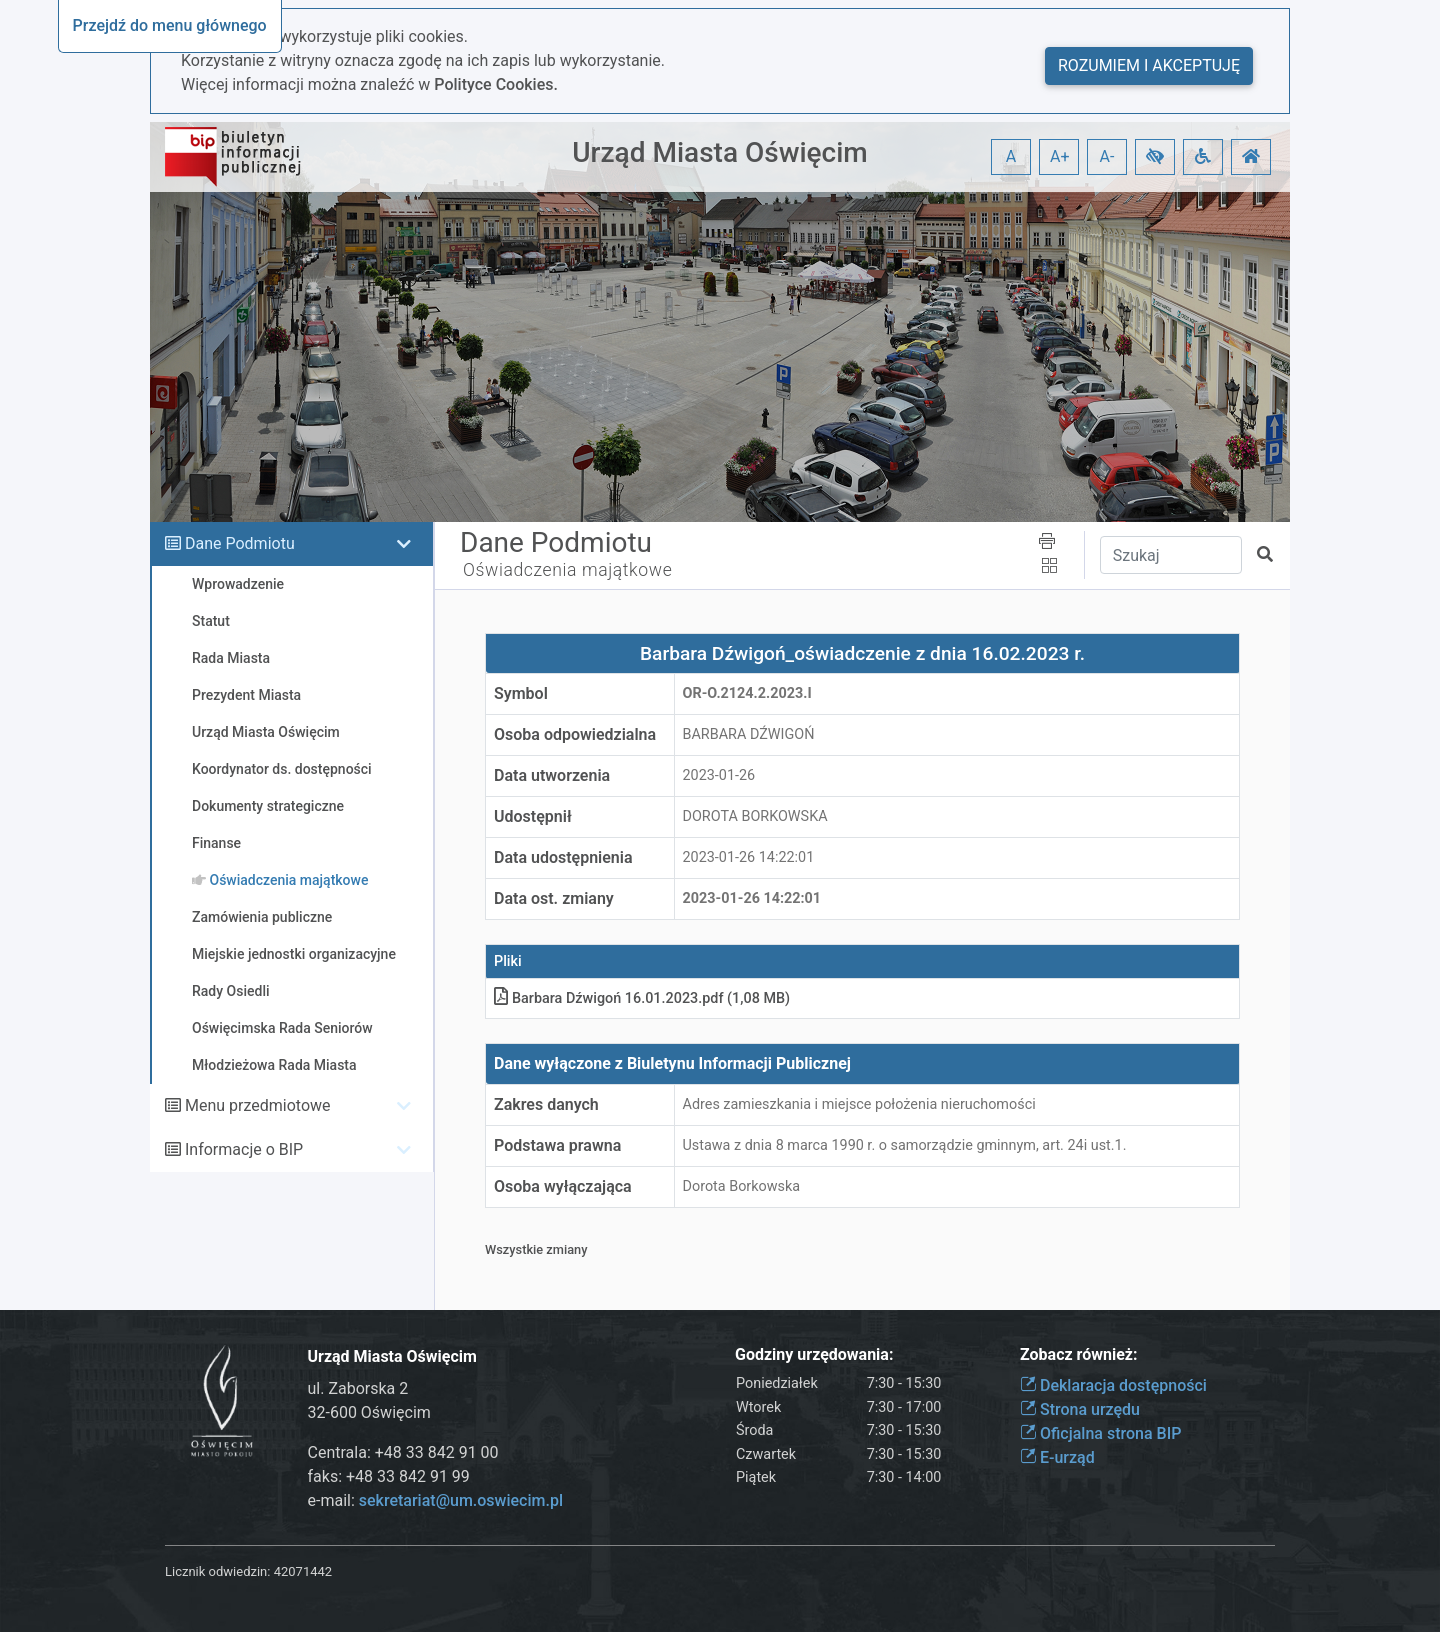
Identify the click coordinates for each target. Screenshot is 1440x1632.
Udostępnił (533, 816)
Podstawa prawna (557, 1145)
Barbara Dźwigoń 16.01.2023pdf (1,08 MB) (642, 998)
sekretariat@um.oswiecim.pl (461, 1500)
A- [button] (1107, 156)
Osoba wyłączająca (563, 1186)
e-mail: (435, 1500)
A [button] (1011, 156)
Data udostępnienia (563, 857)
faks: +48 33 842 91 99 (389, 1476)
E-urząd (1057, 1457)
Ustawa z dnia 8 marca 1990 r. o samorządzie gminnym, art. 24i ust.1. (905, 1145)
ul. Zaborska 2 (358, 1388)
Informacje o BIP (244, 1149)
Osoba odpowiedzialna (575, 734)
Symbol (521, 693)
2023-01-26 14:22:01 (749, 857)
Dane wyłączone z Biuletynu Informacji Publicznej (672, 1063)
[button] (1155, 157)
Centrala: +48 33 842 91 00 (403, 1452)
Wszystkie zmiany (536, 1249)
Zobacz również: (1079, 1354)
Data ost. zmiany (554, 898)
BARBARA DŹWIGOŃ (749, 734)
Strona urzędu (1080, 1409)
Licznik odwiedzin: (217, 1571)
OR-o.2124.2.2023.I (747, 693)
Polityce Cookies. (496, 84)
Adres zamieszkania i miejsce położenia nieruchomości (859, 1104)
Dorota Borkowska (742, 1186)
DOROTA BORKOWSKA (755, 816)
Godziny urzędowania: (814, 1354)
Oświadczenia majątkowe (567, 570)
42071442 (303, 1571)
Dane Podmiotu (240, 543)
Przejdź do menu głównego (170, 25)
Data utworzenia (552, 775)
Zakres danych (546, 1104)
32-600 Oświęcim (369, 1412)
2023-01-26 (719, 775)
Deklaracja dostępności (1113, 1385)
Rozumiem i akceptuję (1149, 65)
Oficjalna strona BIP (1100, 1433)
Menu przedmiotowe (258, 1105)
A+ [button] (1060, 156)
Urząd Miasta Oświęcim (719, 152)
